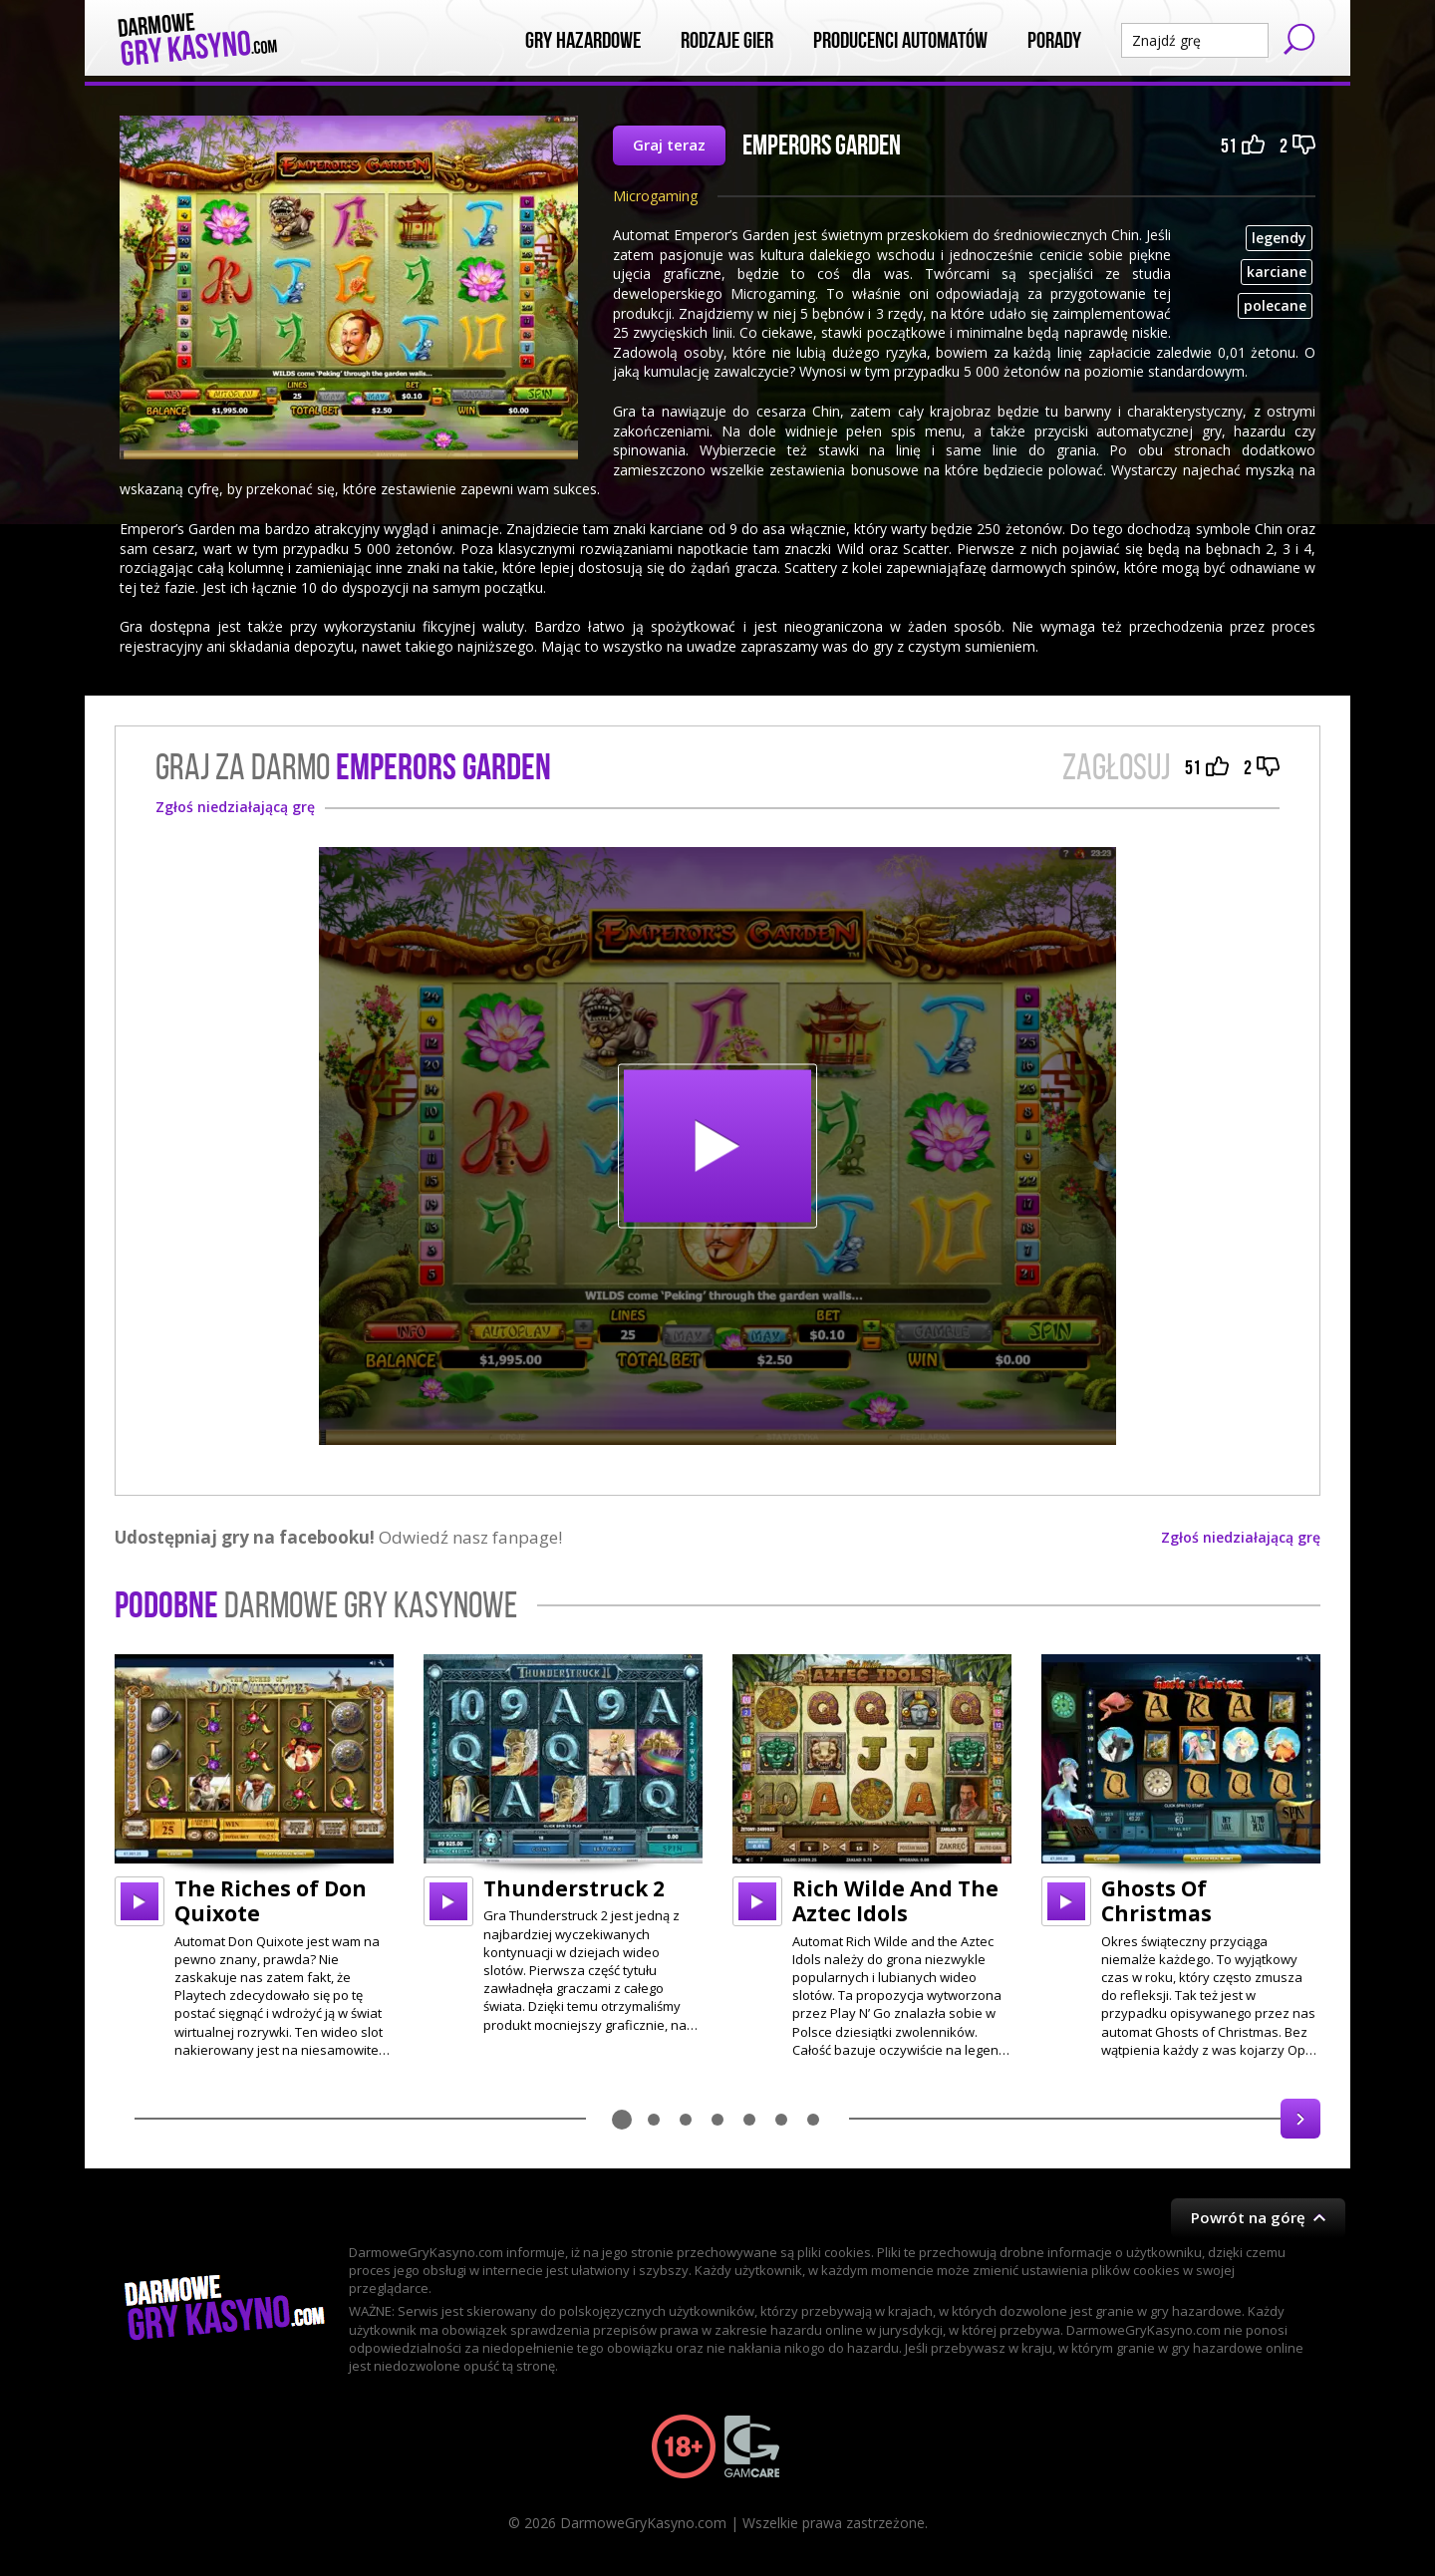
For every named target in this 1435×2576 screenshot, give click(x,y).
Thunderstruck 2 (574, 1888)
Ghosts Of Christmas (1156, 1900)
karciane (1276, 271)
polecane (1275, 305)
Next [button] (1300, 2119)
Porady (1054, 41)
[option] (254, 1856)
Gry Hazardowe (583, 41)
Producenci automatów (900, 41)
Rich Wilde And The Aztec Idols (895, 1900)
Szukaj (1299, 39)
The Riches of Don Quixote (270, 1900)
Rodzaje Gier (727, 41)
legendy (1279, 237)
